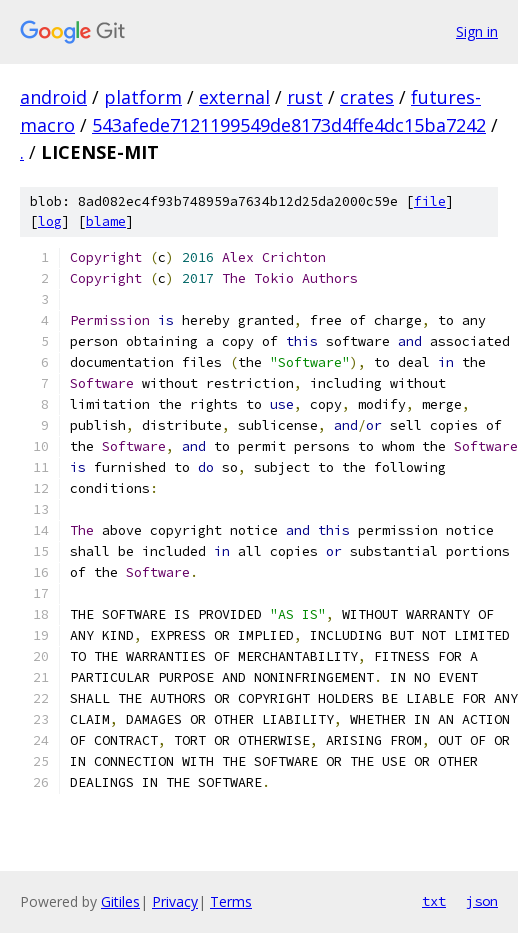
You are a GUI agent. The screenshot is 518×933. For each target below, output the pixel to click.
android (53, 97)
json (482, 901)
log (50, 221)
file (430, 201)
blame (106, 221)
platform (143, 97)
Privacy (175, 901)
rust (305, 97)
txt (434, 901)
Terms (231, 901)
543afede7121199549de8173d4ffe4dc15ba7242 (289, 125)
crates (367, 97)
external (234, 97)
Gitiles (120, 901)
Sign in (477, 31)
